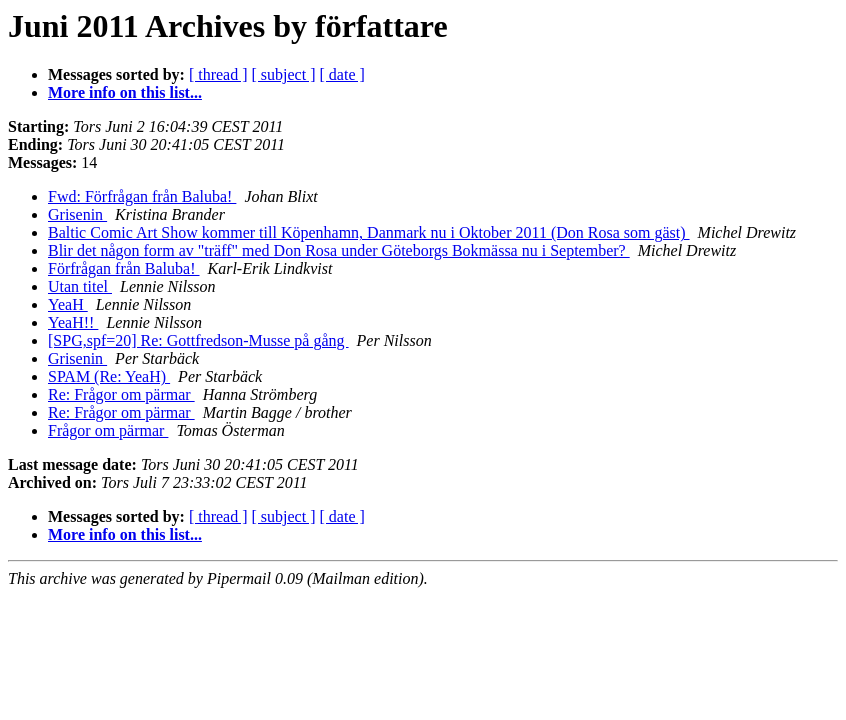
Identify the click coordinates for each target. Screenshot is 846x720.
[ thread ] (218, 74)
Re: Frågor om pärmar (121, 394)
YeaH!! (73, 322)
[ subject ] (284, 74)
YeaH (68, 304)
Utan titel (80, 286)
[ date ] (342, 74)
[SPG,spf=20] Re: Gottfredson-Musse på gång (198, 340)
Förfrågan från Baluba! (124, 268)
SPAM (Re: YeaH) (109, 376)
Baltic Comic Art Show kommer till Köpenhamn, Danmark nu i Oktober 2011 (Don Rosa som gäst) (369, 232)
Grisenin (77, 214)
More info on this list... (125, 92)
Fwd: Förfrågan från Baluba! (142, 196)
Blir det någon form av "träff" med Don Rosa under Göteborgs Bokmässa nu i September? (339, 250)
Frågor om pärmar (108, 430)
